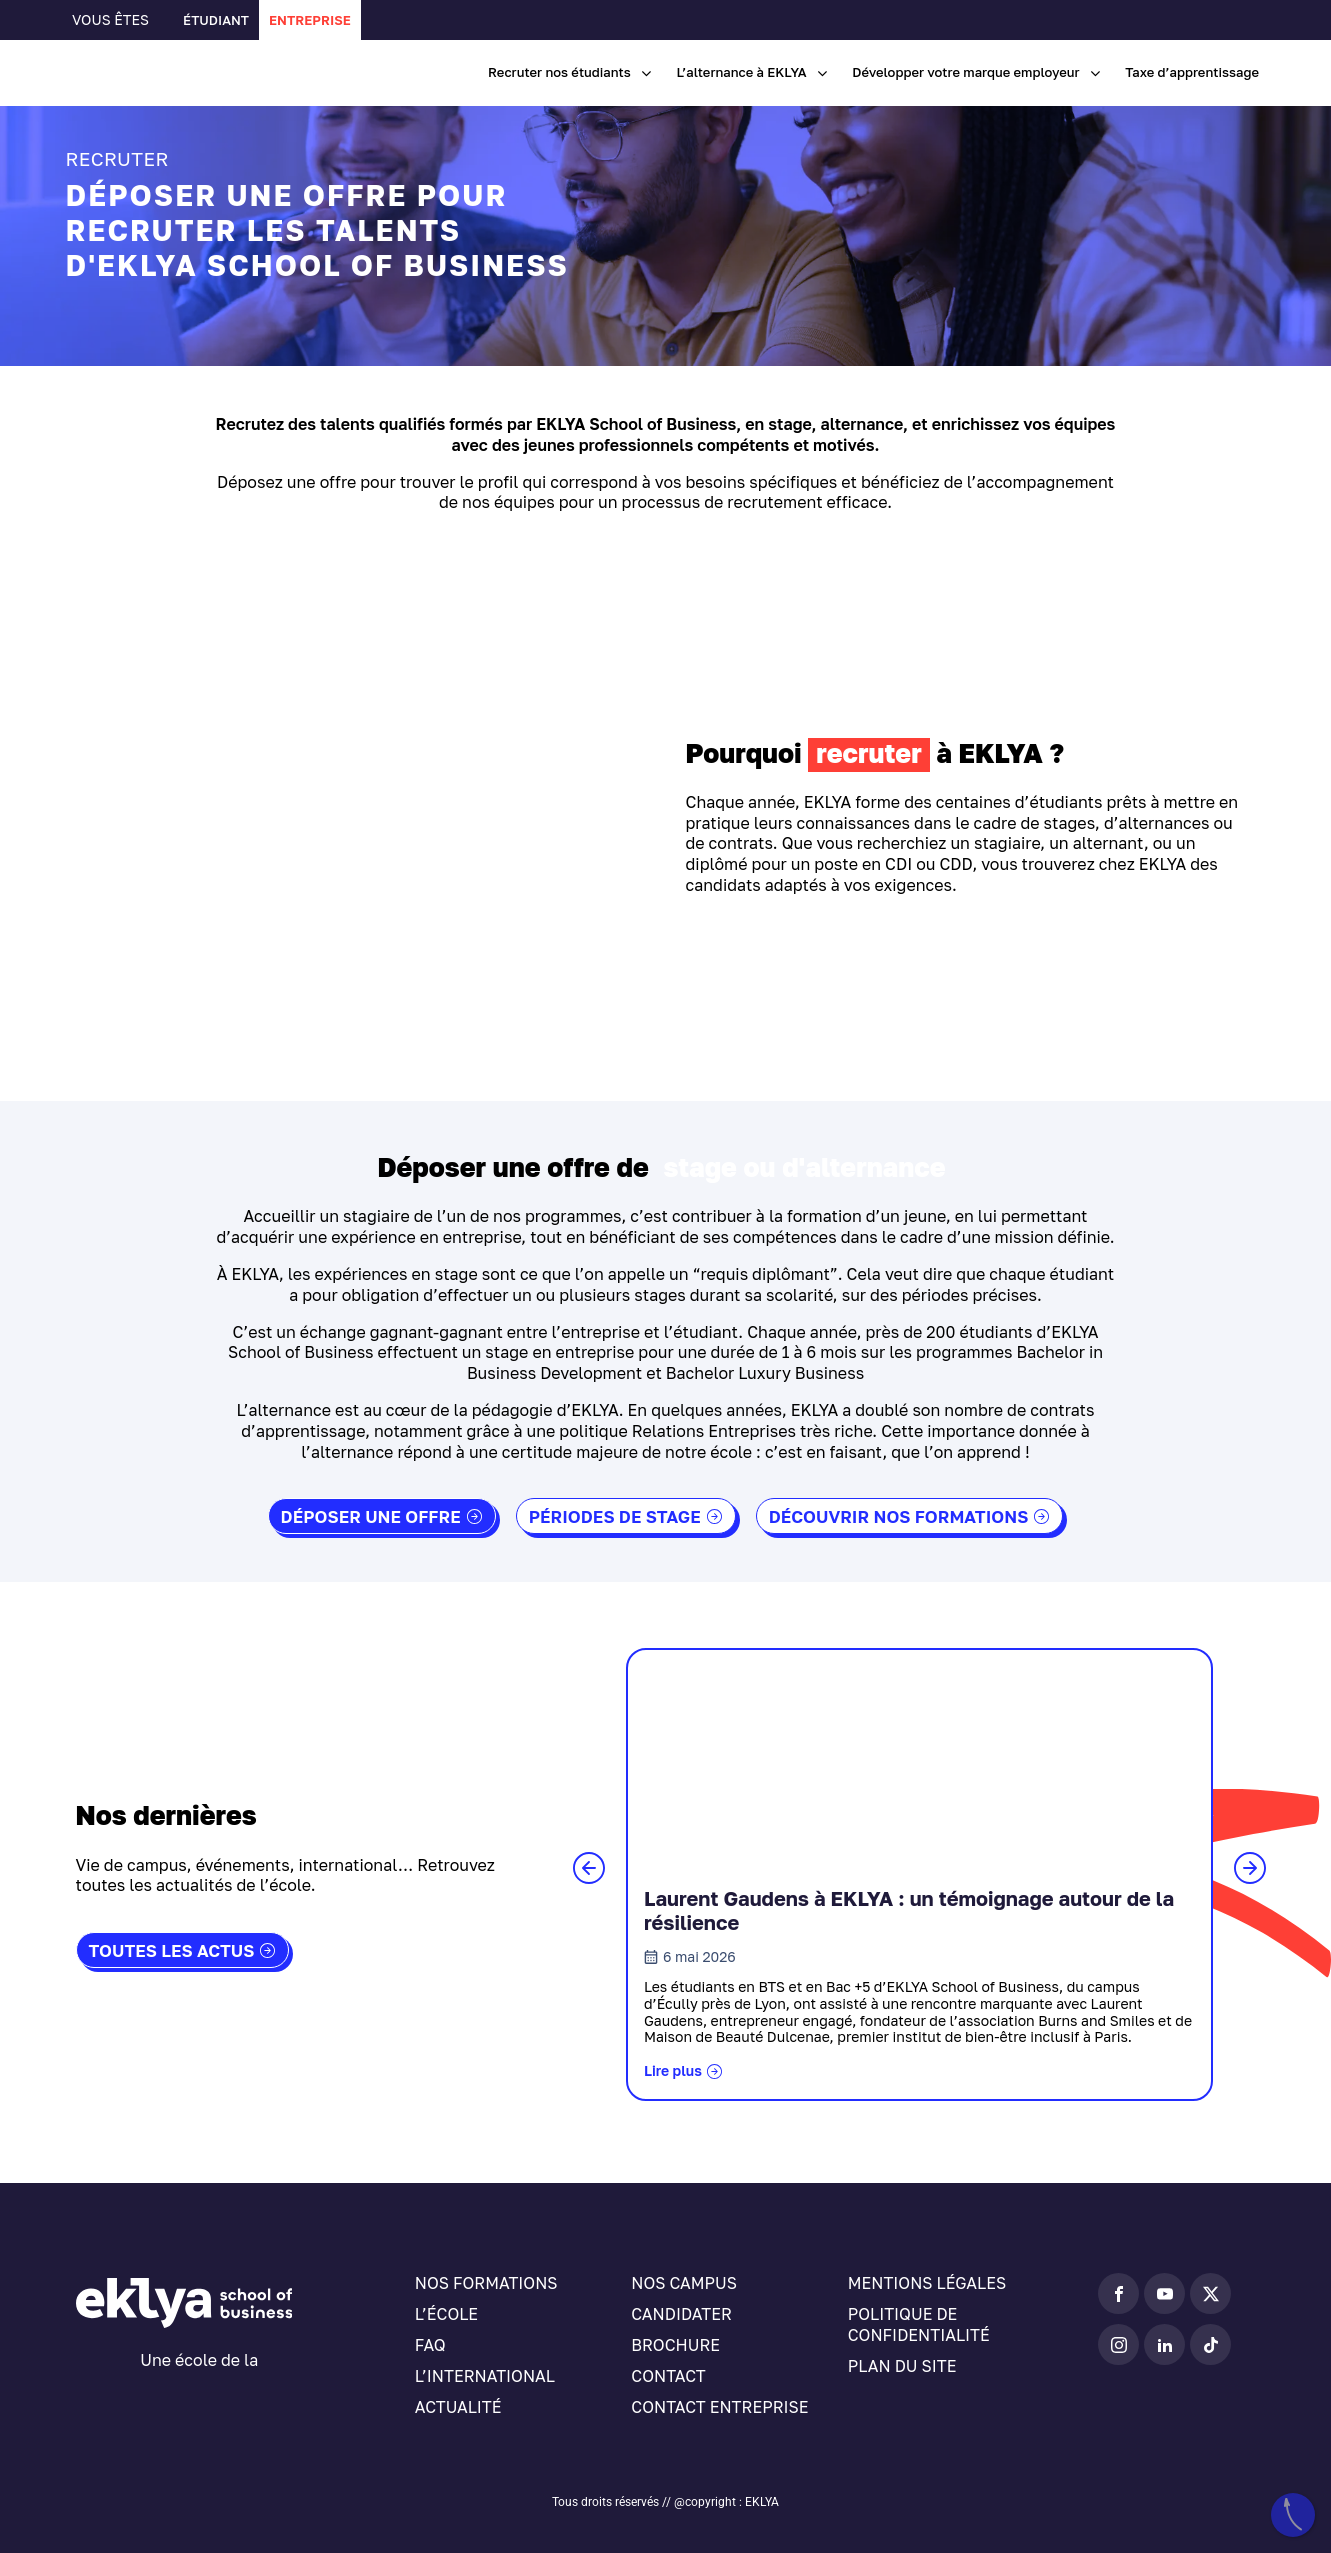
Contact (668, 2376)
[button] (589, 1868)
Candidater (681, 2314)
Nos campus (684, 2283)
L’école (446, 2314)
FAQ (430, 2345)
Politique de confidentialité (919, 2324)
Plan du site (902, 2366)
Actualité (458, 2407)
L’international (485, 2376)
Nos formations (486, 2283)
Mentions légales (927, 2283)
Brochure (675, 2345)
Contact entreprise (719, 2407)
